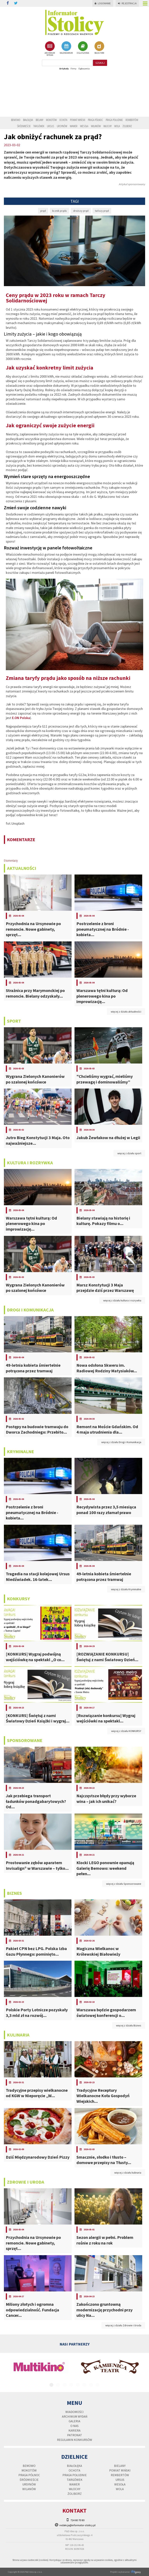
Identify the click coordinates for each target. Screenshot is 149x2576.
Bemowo (15, 120)
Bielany (39, 120)
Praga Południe (114, 120)
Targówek (38, 126)
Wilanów (96, 126)
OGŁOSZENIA (83, 47)
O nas (74, 2426)
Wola (117, 126)
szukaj (100, 63)
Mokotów (51, 120)
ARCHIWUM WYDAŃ (50, 48)
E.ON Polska (21, 718)
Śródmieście (24, 126)
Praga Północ (95, 120)
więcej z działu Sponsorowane (123, 1883)
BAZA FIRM (99, 47)
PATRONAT (74, 2435)
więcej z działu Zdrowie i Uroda (123, 2325)
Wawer (73, 126)
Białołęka (28, 120)
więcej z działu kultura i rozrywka (122, 1300)
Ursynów (62, 126)
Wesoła (84, 126)
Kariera (74, 2430)
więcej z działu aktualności (126, 1011)
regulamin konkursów (74, 2440)
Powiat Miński (77, 120)
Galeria (74, 2421)
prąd (43, 210)
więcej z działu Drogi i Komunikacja (121, 1442)
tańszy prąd (102, 210)
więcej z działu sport (129, 1153)
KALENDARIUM (66, 47)
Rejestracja (127, 3)
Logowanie (103, 3)
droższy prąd (80, 210)
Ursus (50, 126)
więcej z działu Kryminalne (126, 1589)
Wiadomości (74, 2412)
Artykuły (64, 68)
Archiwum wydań (74, 2416)
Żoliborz (127, 126)
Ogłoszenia (84, 68)
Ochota (63, 120)
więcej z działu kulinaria (127, 2172)
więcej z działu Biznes (128, 2025)
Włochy (107, 126)
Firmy (73, 68)
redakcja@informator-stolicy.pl (77, 2525)
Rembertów (132, 120)
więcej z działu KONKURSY (126, 1731)
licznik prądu (59, 210)
